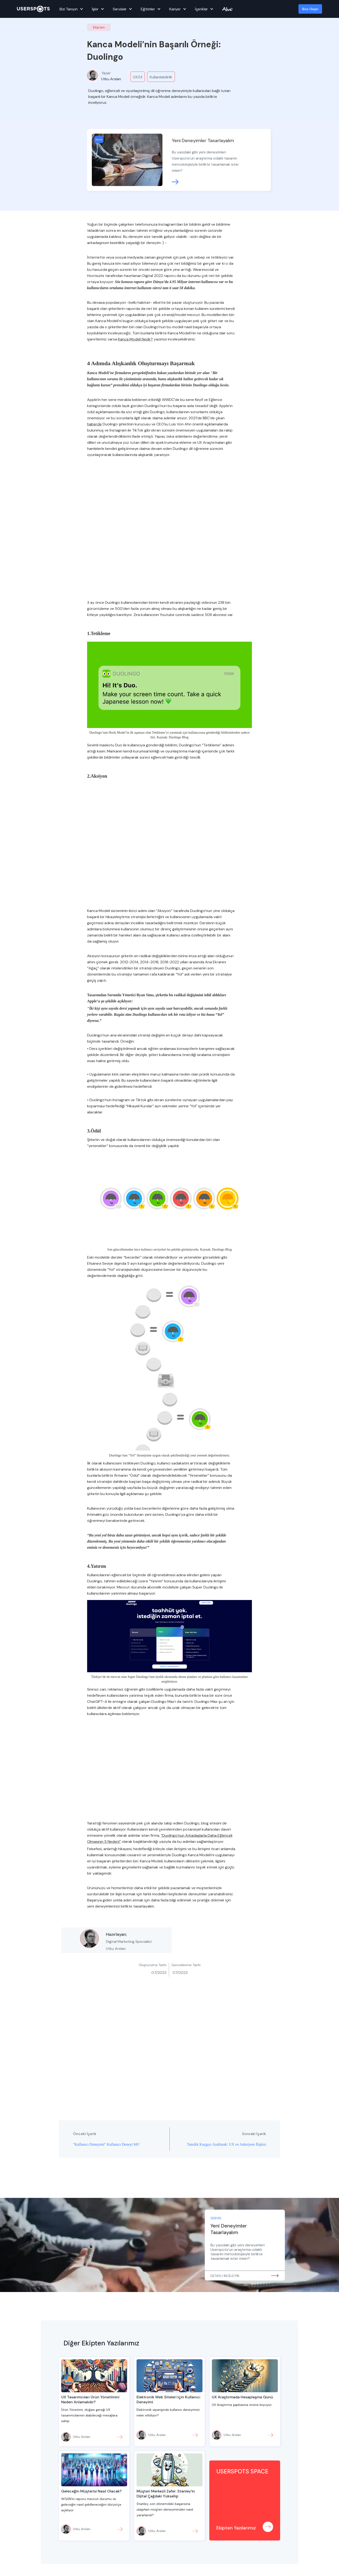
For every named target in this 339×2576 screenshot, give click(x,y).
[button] (70, 8)
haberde (94, 424)
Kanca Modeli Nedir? (135, 339)
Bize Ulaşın (310, 9)
